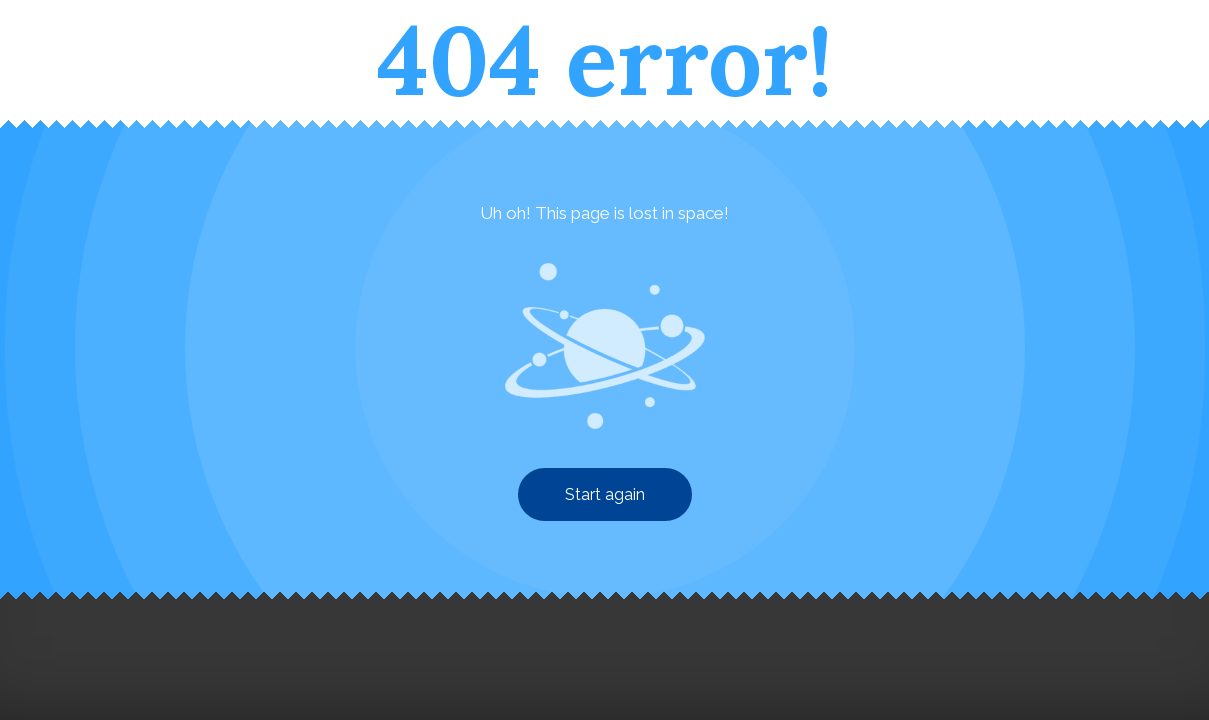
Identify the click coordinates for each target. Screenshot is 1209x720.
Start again (605, 494)
